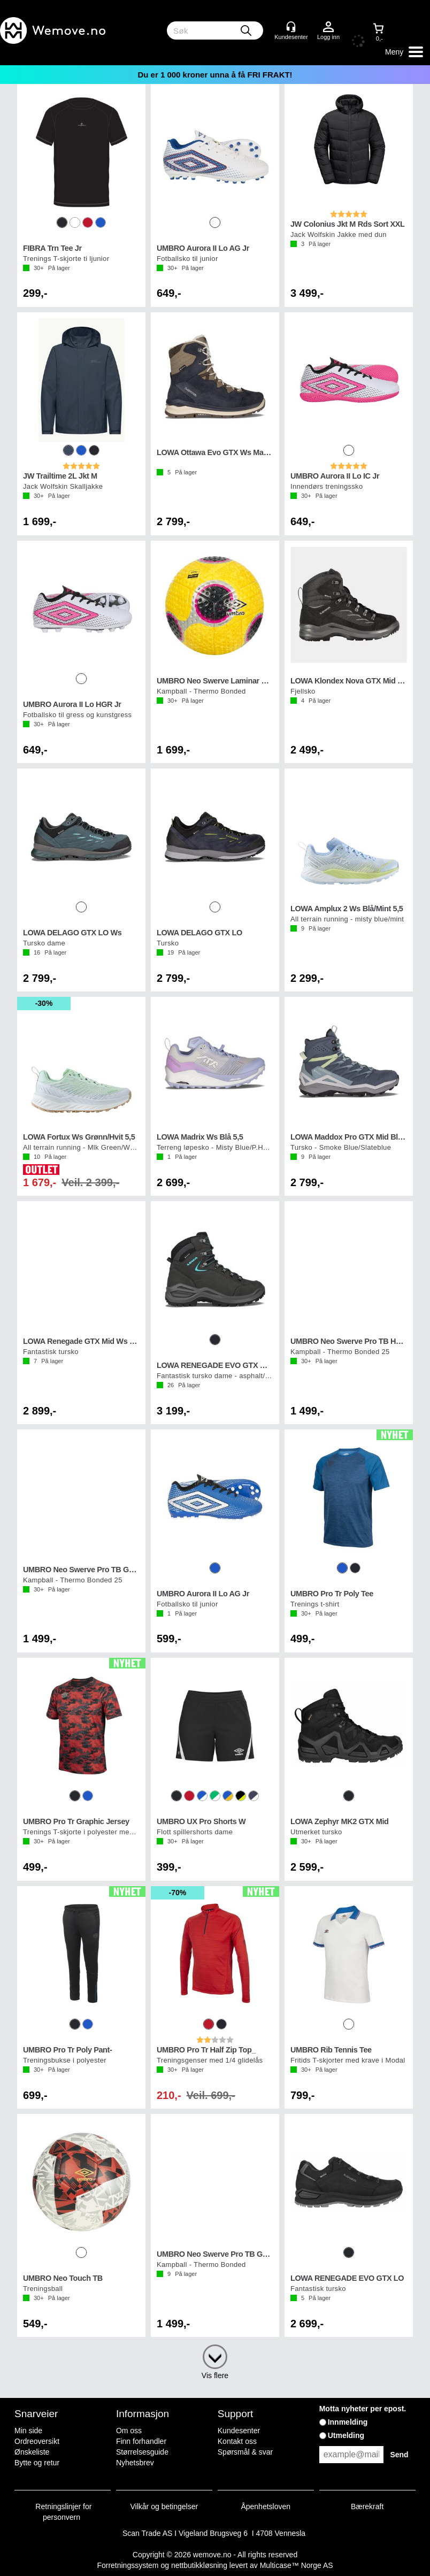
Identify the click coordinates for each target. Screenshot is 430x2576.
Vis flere (215, 2375)
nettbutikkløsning (199, 2565)
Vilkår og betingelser (164, 2506)
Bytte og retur (36, 2462)
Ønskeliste (31, 2452)
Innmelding (348, 2422)
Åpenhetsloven (265, 2506)
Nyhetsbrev (135, 2462)
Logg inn (328, 27)
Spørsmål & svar (245, 2452)
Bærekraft (367, 2506)
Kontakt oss (237, 2441)
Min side (28, 2430)
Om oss (129, 2430)
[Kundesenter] (291, 26)
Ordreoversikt (36, 2441)
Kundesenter (239, 2430)
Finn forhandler (141, 2441)
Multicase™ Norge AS (296, 2565)
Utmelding (346, 2435)
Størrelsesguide (142, 2452)
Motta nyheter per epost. (362, 2408)
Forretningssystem (127, 2565)
